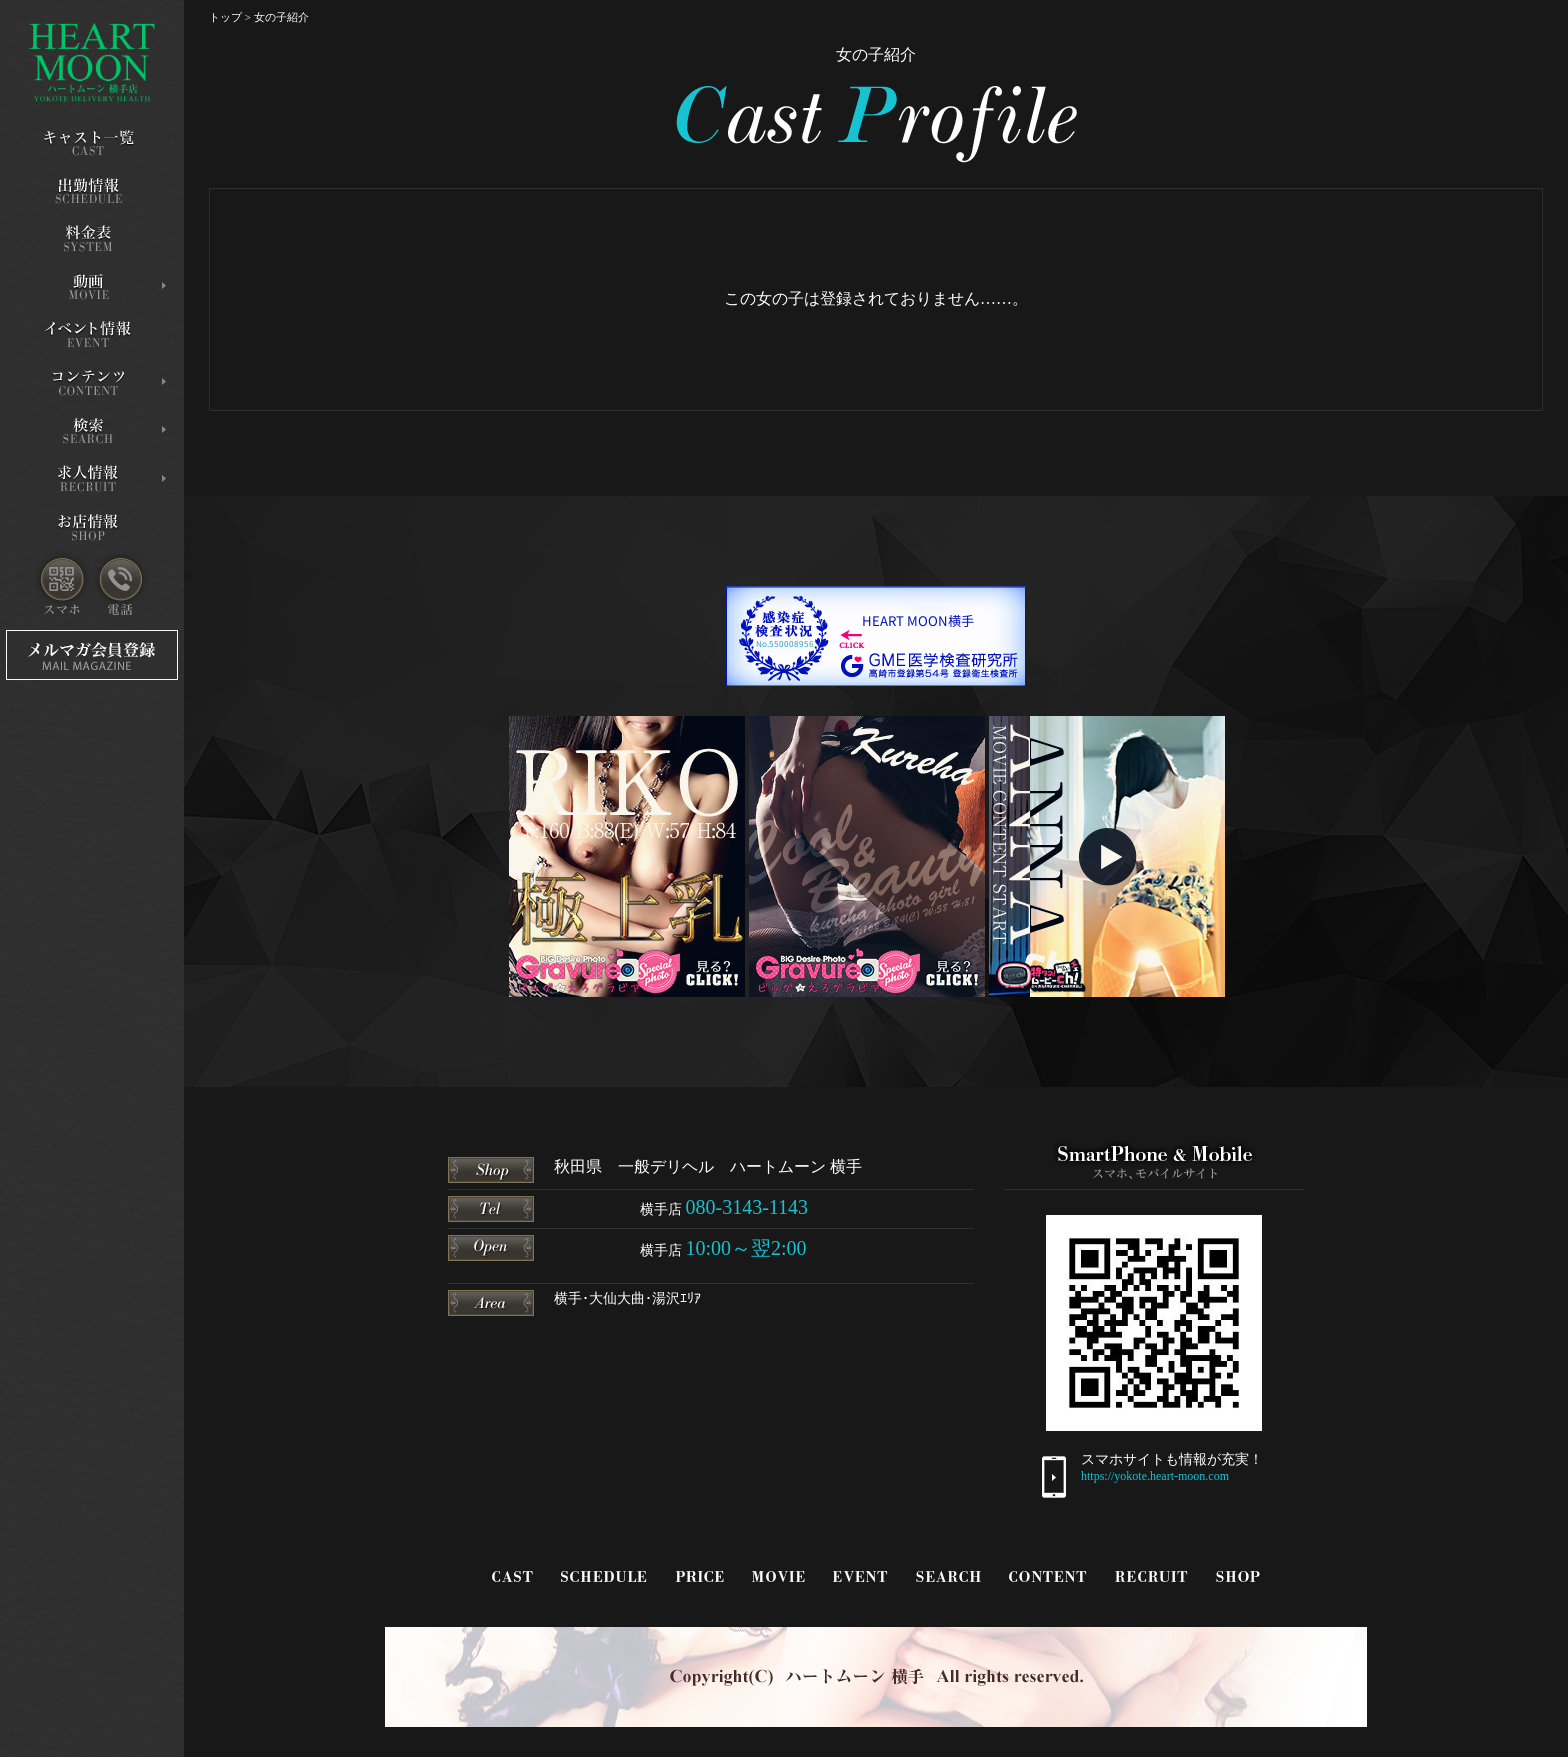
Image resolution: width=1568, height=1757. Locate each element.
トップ (225, 17)
